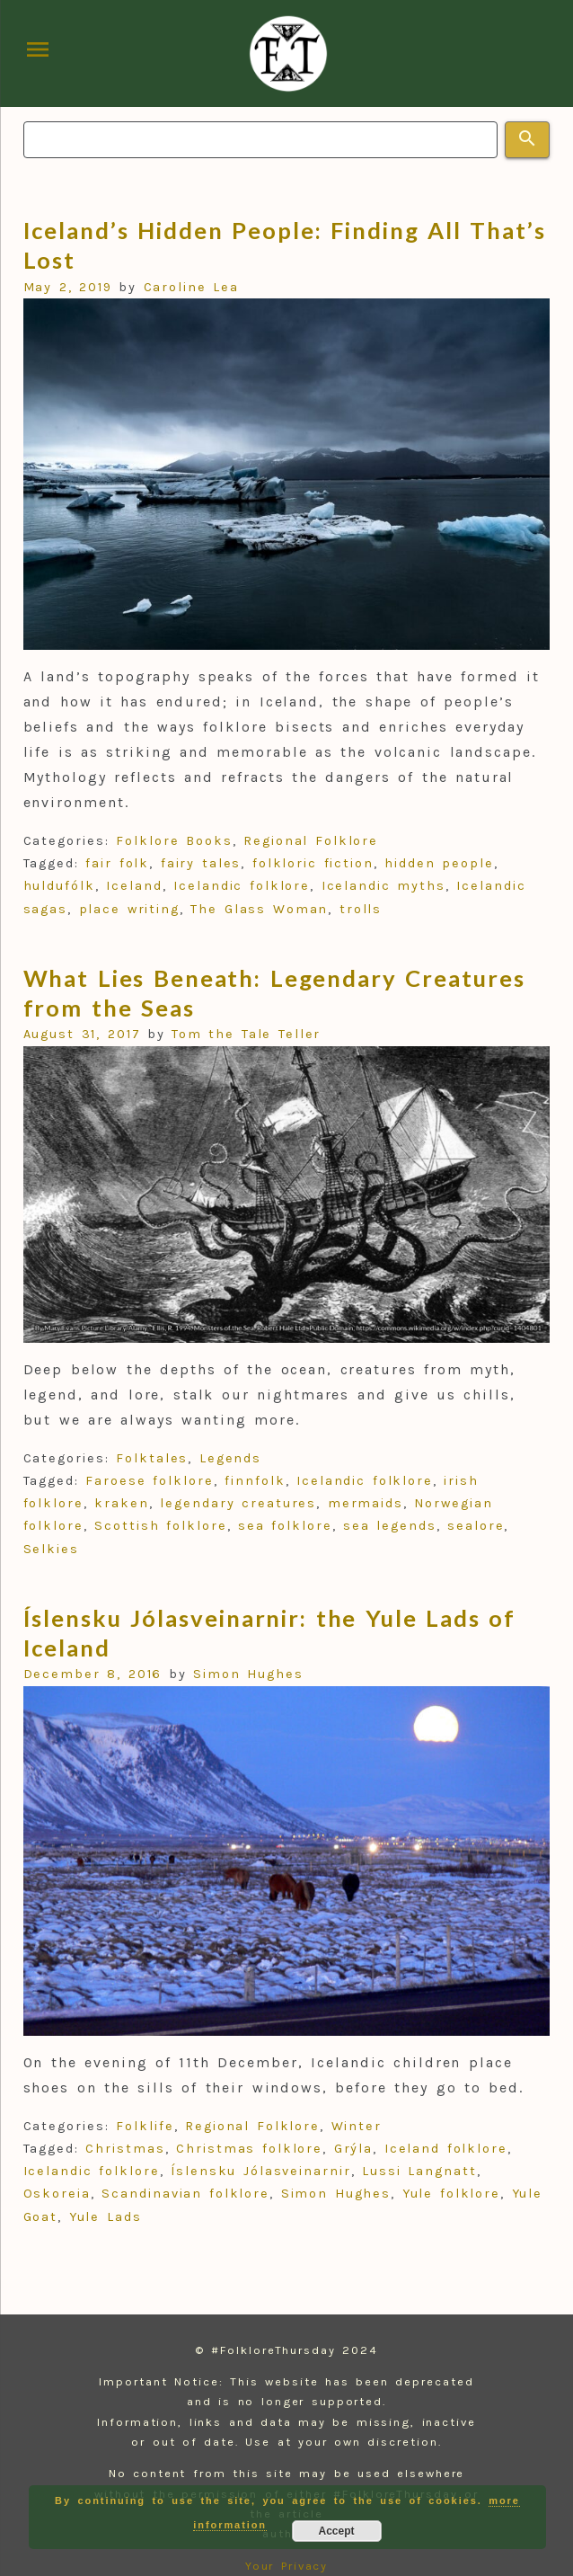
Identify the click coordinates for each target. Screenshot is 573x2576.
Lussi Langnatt (419, 2171)
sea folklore (285, 1525)
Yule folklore (451, 2193)
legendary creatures (238, 1503)
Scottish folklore (160, 1525)
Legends (230, 1458)
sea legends (389, 1525)
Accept (337, 2531)
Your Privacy (287, 2565)
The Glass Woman (259, 909)
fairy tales (201, 863)
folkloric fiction (313, 863)
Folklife (144, 2126)
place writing (130, 909)
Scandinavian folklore (185, 2193)
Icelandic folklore (241, 885)
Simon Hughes (248, 1674)
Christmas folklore (249, 2148)
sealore (475, 1525)
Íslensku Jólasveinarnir (261, 2171)
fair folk (117, 863)
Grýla (354, 2148)
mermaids (365, 1503)
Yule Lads (105, 2217)
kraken (121, 1503)
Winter (357, 2126)
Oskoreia (57, 2193)
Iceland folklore (445, 2148)
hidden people (439, 863)
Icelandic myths (383, 885)
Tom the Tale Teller (246, 1034)
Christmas (124, 2148)
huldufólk (59, 885)
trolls (361, 909)
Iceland (134, 885)
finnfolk (255, 1480)
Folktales (152, 1458)
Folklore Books (174, 840)
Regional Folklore (310, 840)
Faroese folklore (149, 1480)
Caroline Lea (192, 287)
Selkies (51, 1549)
